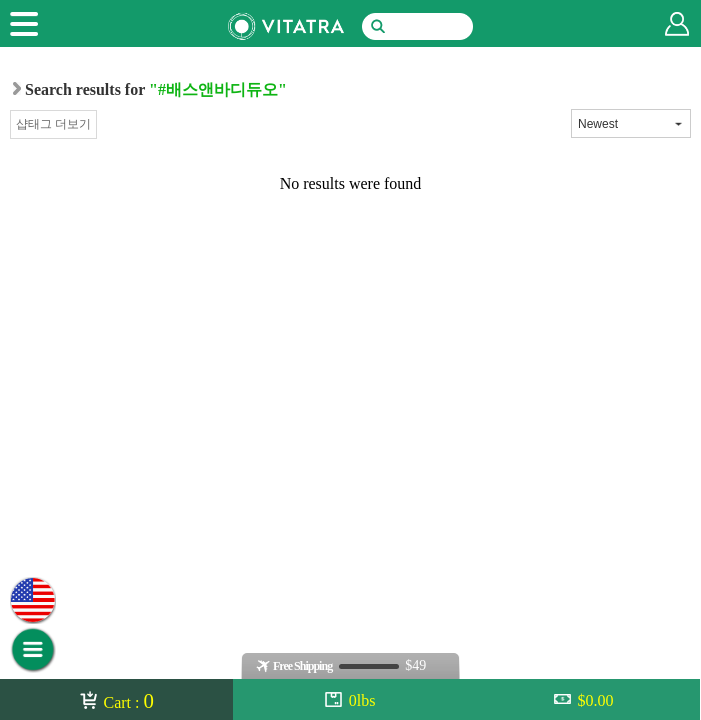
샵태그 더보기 (53, 124)
